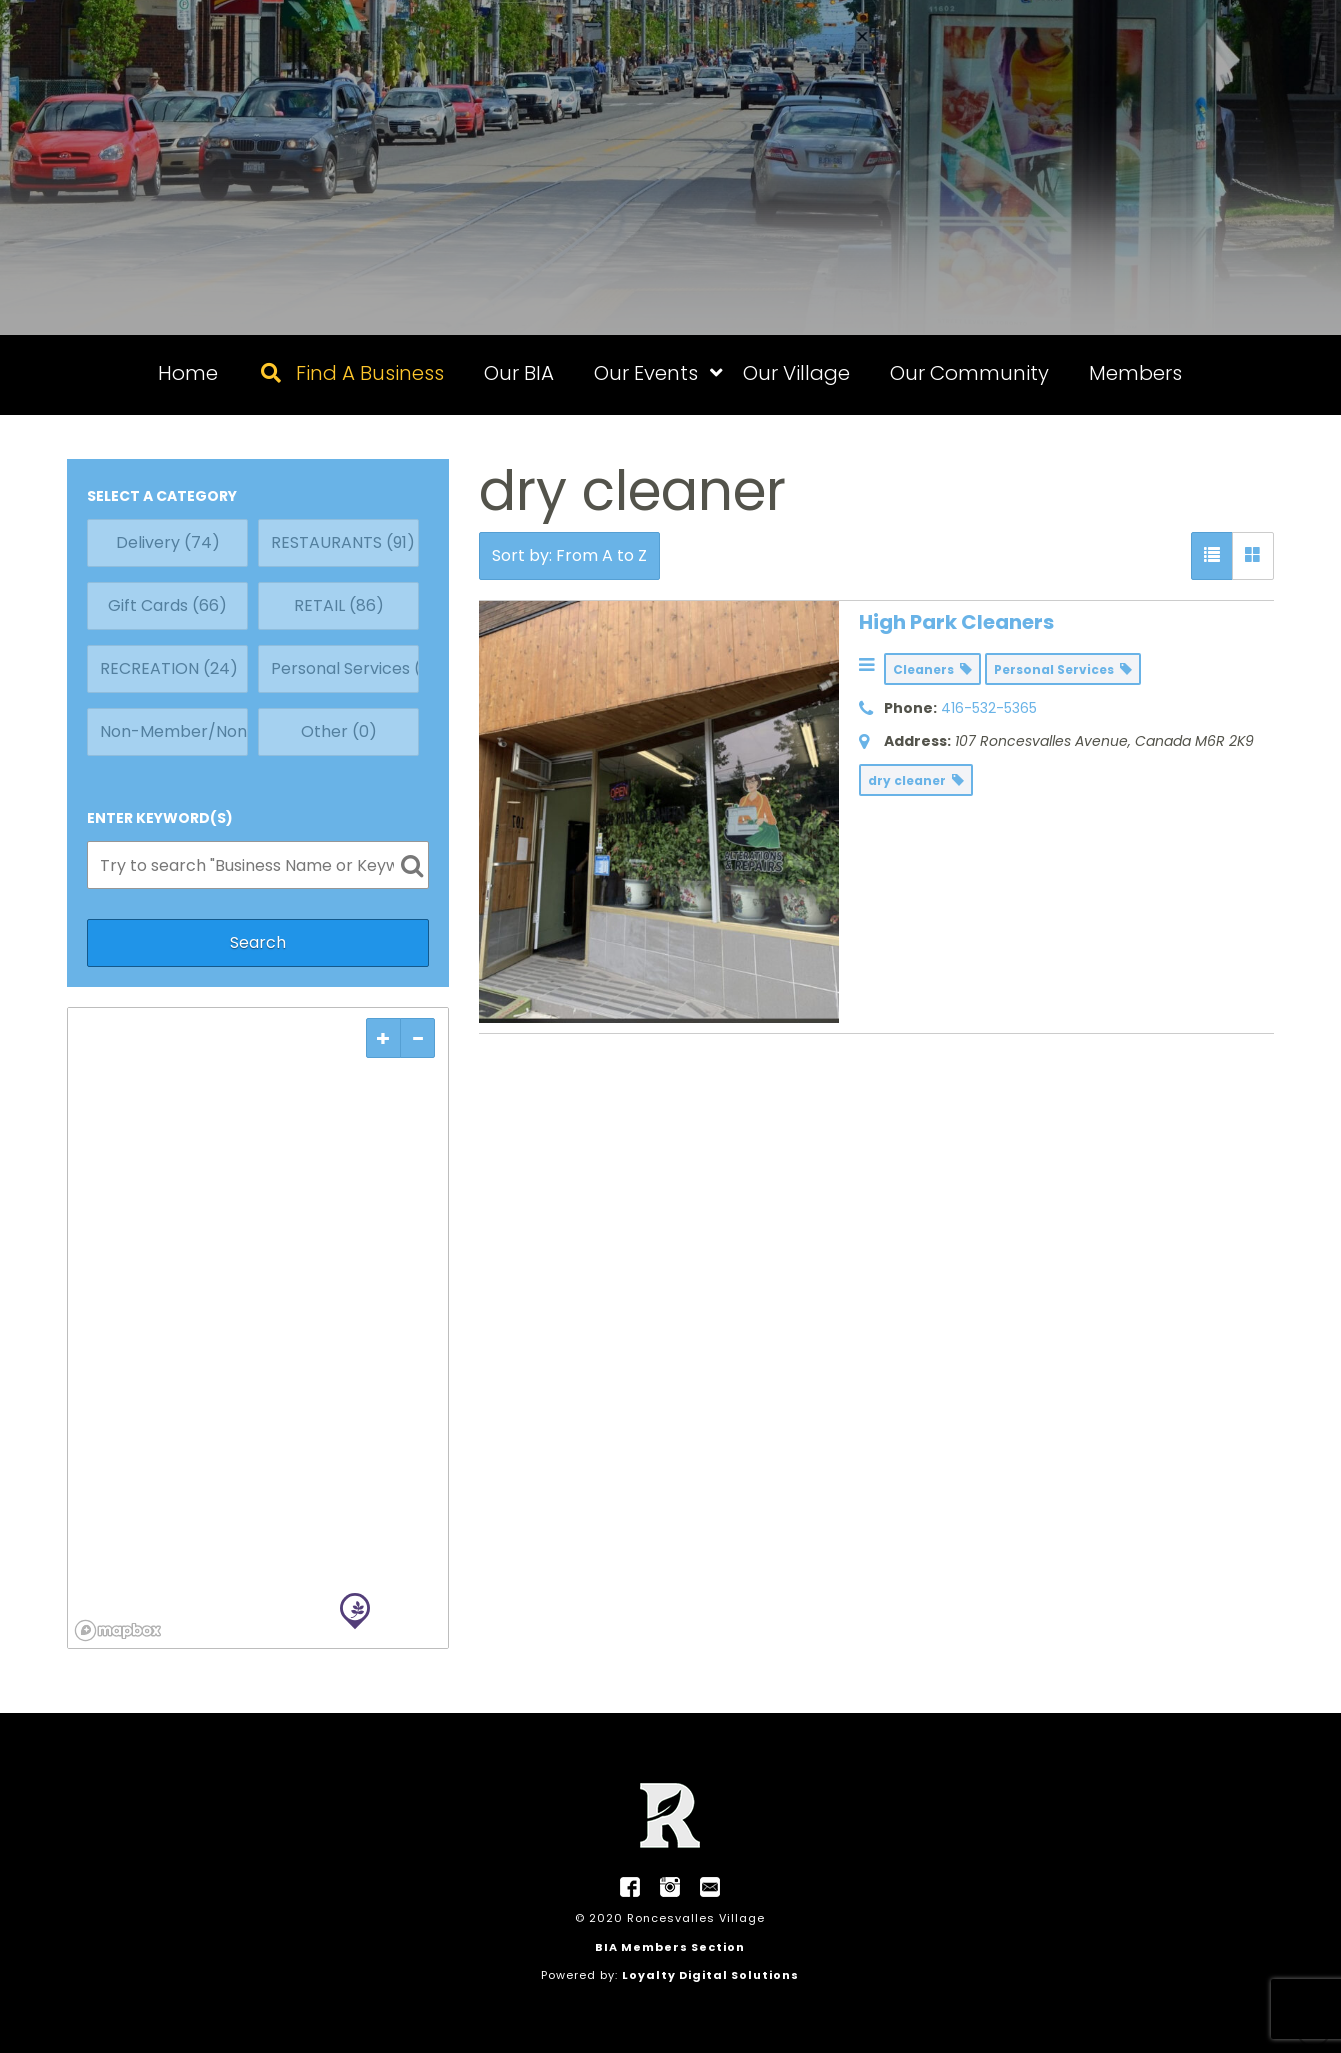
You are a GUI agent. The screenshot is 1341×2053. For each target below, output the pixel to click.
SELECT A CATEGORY (162, 496)
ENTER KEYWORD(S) (160, 818)
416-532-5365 (989, 708)
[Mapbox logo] (118, 1630)
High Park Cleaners (956, 622)
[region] (258, 1328)
